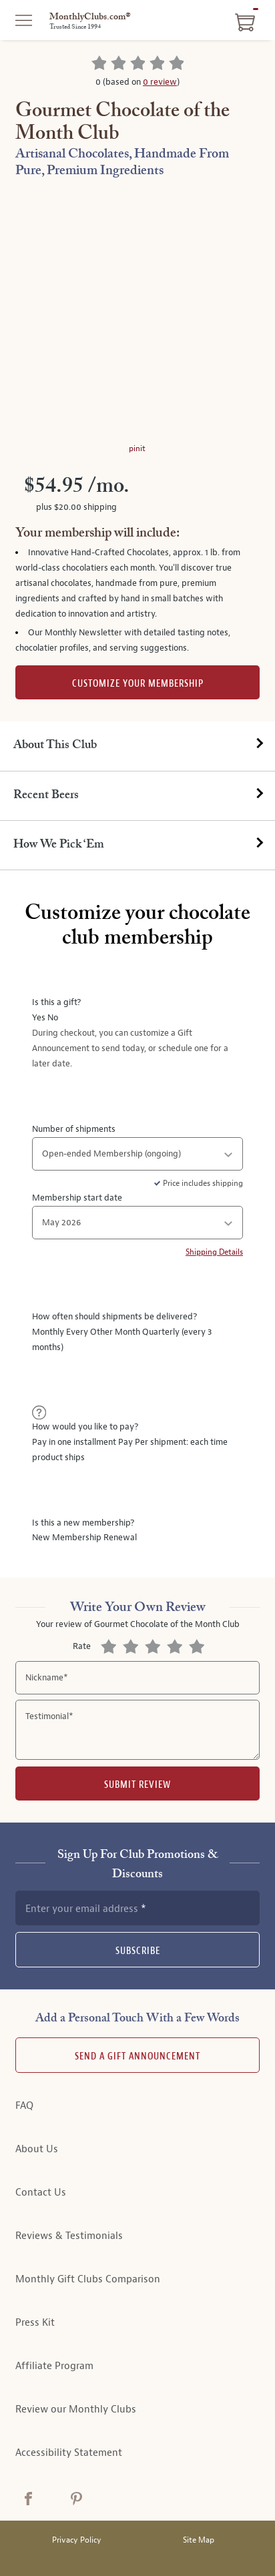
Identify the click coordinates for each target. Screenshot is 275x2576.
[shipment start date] (137, 1222)
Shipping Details (214, 1252)
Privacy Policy (76, 2540)
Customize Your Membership (138, 684)
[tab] (137, 746)
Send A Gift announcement (137, 2056)
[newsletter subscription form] (137, 1908)
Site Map (198, 2540)
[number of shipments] (137, 1154)
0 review (160, 81)
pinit (137, 448)
